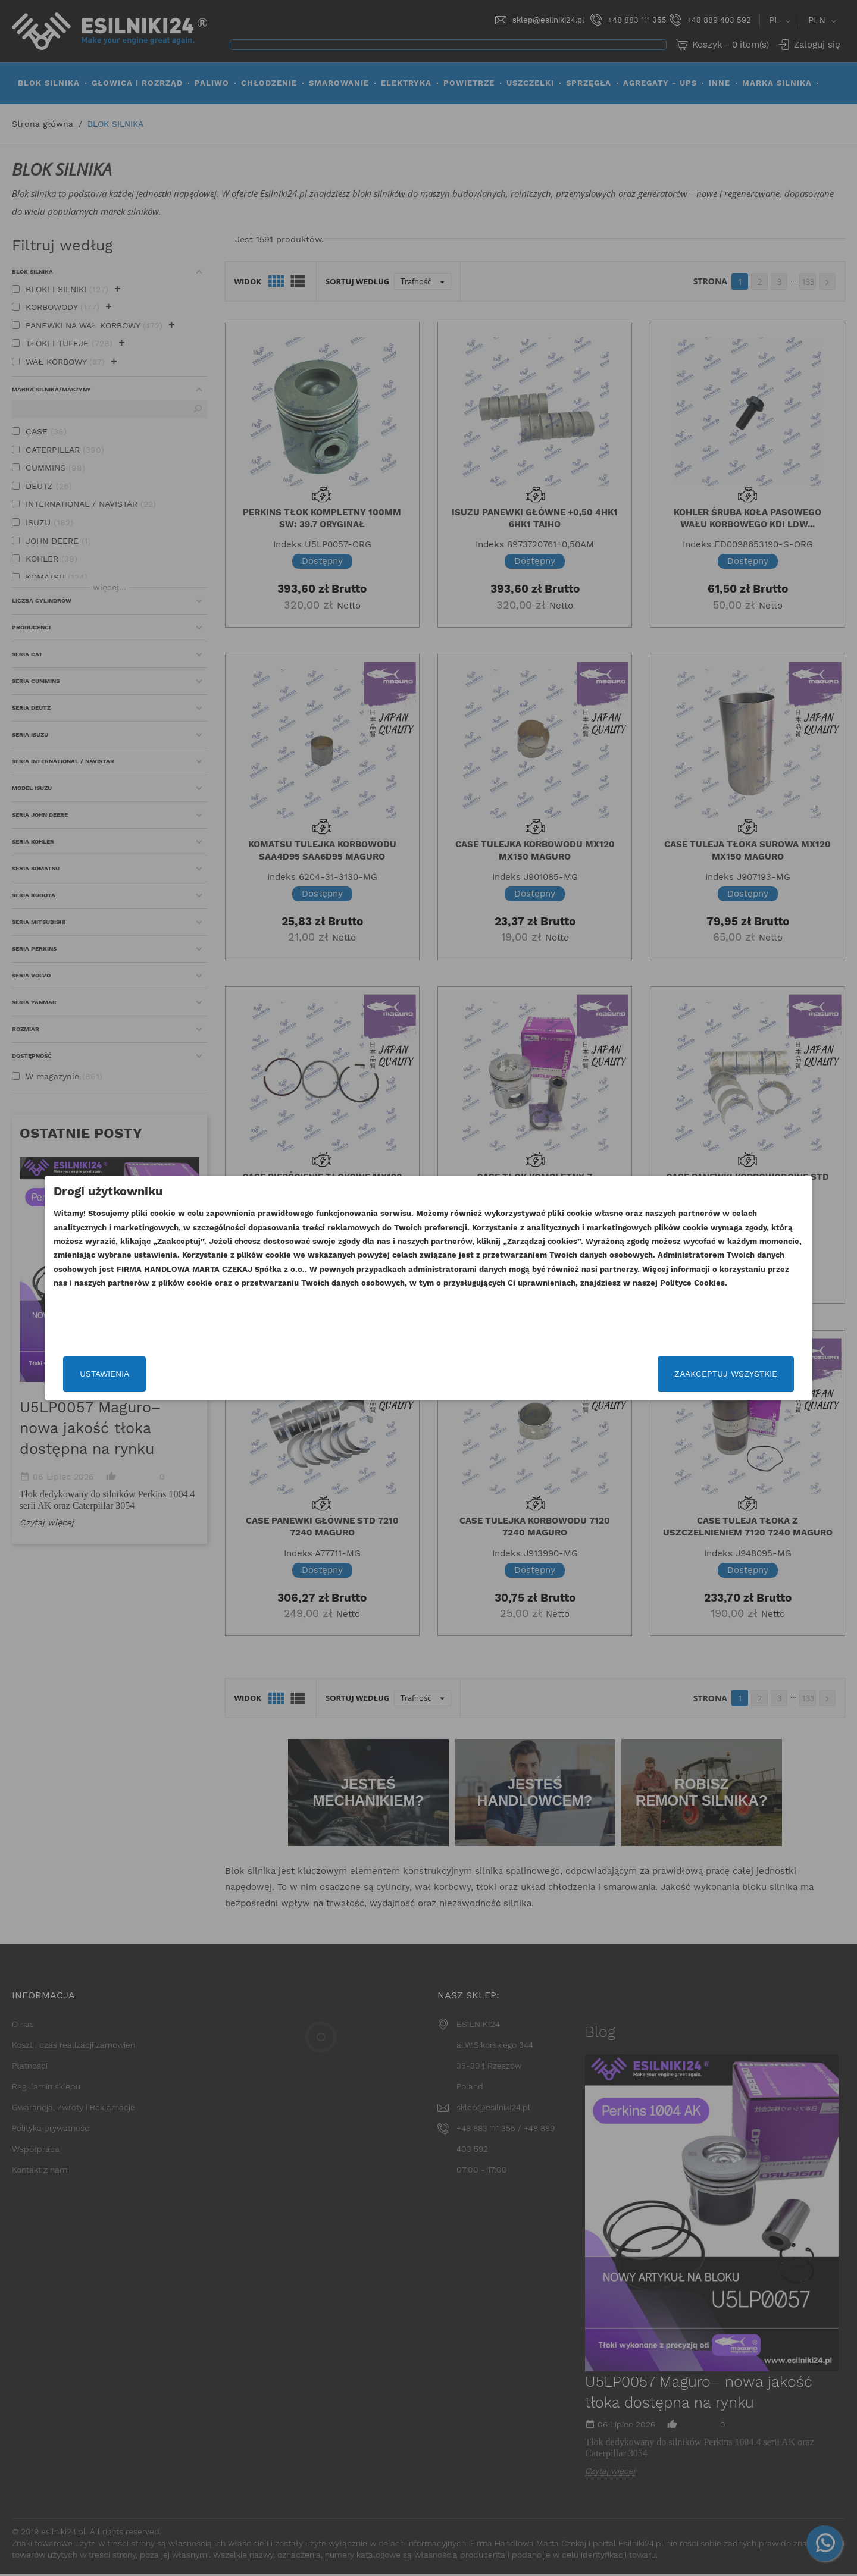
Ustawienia (198, 1373)
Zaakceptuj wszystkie (632, 1373)
